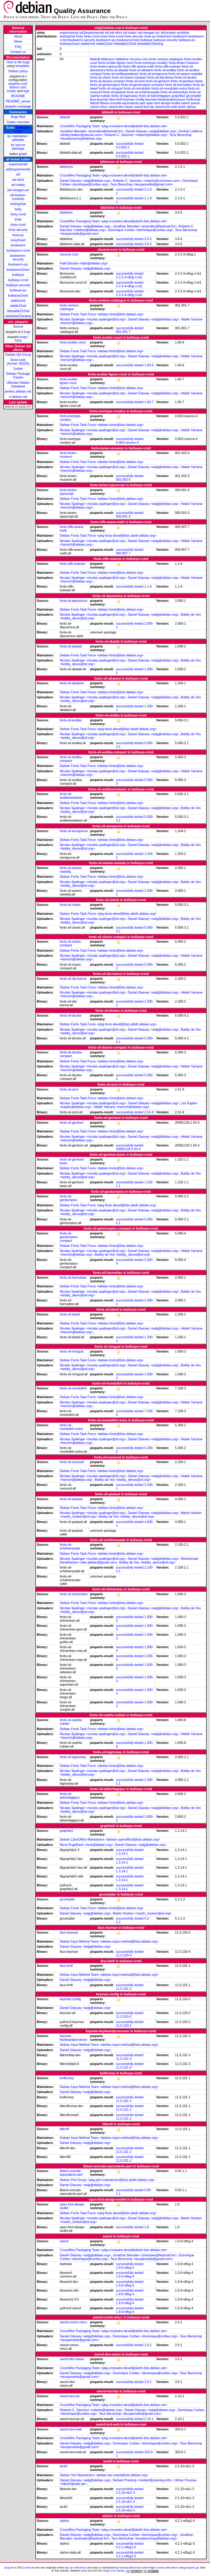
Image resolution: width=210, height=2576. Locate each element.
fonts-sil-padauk (114, 92)
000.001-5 (123, 516)
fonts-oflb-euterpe (168, 66)
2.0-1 (148, 2345)
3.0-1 (148, 2382)
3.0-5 (148, 239)
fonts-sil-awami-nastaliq (185, 74)
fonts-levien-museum (184, 63)
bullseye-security (18, 285)
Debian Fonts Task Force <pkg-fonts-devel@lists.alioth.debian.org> (108, 535)
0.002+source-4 (127, 442)
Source (18, 326)
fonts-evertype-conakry (151, 63)
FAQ (18, 46)
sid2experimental (18, 169)
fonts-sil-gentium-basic (187, 81)
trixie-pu (18, 235)
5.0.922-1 (123, 147)
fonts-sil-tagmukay (124, 96)
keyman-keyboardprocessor (165, 99)
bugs (27, 332)
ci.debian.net (18, 396)
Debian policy (18, 71)
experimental (18, 164)
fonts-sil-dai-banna (160, 77)
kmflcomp (193, 99)
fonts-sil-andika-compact (71, 758)
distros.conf (17, 87)
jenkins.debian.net (18, 391)
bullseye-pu (18, 290)
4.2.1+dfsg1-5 (126, 2547)
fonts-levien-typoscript (106, 66)
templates (22, 66)
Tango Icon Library (113, 2570)
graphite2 (178, 96)
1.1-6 (148, 586)
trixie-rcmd (18, 224)
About (18, 36)
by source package (18, 146)
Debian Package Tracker (18, 375)
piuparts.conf (17, 83)
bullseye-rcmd (18, 280)
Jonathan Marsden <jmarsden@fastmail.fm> (92, 131)
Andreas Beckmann (130, 2567)
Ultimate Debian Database (18, 384)
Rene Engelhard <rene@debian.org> (86, 1844)
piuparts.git (192, 2567)
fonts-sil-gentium (158, 81)
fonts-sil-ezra (135, 81)
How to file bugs (18, 62)
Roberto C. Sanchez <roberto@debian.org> (136, 135)
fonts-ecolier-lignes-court (116, 63)
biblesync (108, 59)
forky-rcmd (18, 214)
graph (23, 154)
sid (18, 174)
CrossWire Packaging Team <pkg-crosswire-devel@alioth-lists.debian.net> (113, 126)
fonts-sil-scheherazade (143, 92)
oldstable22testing (18, 316)
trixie (18, 219)
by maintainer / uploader (18, 138)
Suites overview (18, 122)
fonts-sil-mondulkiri (136, 88)
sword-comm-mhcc (73, 2322)
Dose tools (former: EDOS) (18, 361)
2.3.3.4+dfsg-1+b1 (129, 277)
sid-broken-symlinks (18, 197)
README (18, 96)
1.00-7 (148, 402)
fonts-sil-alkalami (141, 70)
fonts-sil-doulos (186, 77)
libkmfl (94, 103)
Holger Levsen (156, 2567)
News (18, 41)
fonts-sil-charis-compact (129, 77)
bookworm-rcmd (18, 250)
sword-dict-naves (121, 107)
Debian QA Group (18, 354)
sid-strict (18, 179)
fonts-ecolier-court (73, 342)
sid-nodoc (18, 185)
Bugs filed (18, 116)
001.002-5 (123, 479)
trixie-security (18, 229)
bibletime (122, 59)
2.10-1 (148, 2419)
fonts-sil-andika (165, 70)
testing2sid (18, 204)
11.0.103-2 (124, 2016)
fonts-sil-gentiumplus (105, 85)
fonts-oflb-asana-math (138, 66)
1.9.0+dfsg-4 (125, 2267)
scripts (11, 91)
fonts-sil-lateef (70, 1314)
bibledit (95, 59)
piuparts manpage (18, 106)
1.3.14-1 (122, 1853)
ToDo (18, 340)
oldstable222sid (18, 311)
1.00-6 (148, 365)
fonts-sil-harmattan (178, 85)
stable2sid (18, 300)
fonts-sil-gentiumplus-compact (142, 85)
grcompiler (193, 96)
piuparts (9, 2567)
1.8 (146, 2227)
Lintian (18, 368)
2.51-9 (148, 1112)
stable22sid (18, 305)
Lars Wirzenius (77, 2567)
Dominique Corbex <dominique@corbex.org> (140, 230)
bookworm (18, 245)
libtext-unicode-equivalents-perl (122, 103)
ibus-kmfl (115, 99)
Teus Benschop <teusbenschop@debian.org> (144, 2538)
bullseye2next (18, 295)
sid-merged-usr (18, 190)
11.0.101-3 (124, 2058)
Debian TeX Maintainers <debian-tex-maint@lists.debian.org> (104, 2475)
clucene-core (139, 59)
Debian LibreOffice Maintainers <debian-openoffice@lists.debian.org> (110, 1839)
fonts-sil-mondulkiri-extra (169, 88)
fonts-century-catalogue (166, 59)
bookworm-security (18, 257)
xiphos (191, 107)
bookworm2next (18, 269)
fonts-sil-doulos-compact (107, 81)
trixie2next (18, 240)
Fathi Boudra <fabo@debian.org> (84, 263)
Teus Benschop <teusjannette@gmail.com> (141, 184)
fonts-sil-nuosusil (72, 1462)
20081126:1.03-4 (128, 1149)
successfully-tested (129, 143)
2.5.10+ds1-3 (125, 2492)
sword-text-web (166, 107)
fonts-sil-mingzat (111, 88)
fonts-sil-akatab (117, 70)
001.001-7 (123, 332)
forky (18, 209)
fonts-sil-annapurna (154, 74)
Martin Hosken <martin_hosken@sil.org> (142, 1913)
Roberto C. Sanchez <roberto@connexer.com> (147, 180)
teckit (182, 107)
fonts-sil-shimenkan (174, 92)
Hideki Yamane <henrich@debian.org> (121, 1107)
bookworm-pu (18, 264)
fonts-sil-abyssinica (73, 600)
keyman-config (134, 99)
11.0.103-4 (124, 1955)
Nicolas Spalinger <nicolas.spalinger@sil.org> (93, 319)
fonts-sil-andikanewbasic (121, 74)
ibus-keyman (99, 99)
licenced (30, 2567)
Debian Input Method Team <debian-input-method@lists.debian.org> (109, 1941)
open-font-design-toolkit (163, 103)
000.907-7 (123, 553)
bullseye (18, 274)
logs (26, 91)
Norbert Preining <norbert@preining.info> (143, 2480)
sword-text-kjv (144, 107)
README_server (18, 101)
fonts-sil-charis (100, 77)
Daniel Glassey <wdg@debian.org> (151, 131)
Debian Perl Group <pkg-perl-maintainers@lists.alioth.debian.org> (107, 2180)
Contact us (18, 52)
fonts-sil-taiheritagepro (155, 96)
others (174, 2567)
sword (185, 103)
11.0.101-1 (124, 1988)
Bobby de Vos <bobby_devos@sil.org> (123, 1254)
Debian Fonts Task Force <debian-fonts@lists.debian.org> (102, 314)
